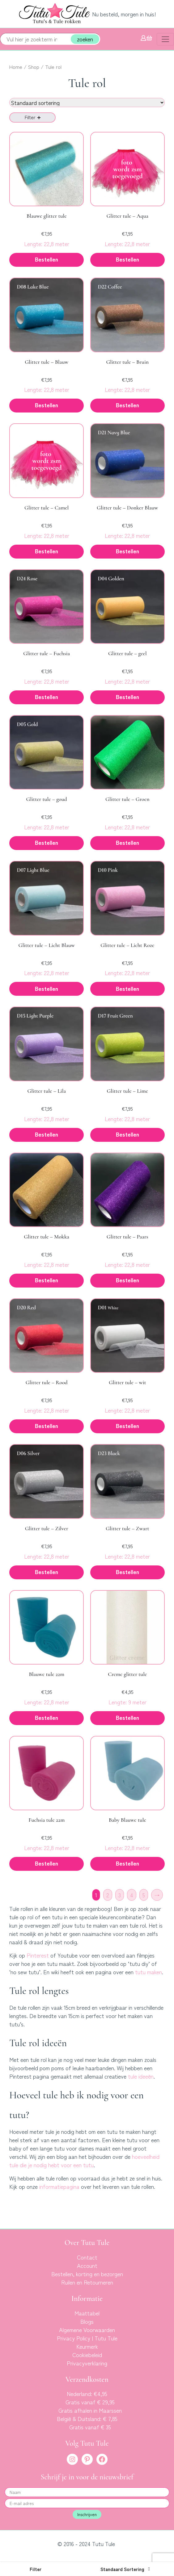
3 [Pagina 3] (119, 1895)
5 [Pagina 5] (143, 1895)
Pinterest (38, 1955)
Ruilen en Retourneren (87, 2282)
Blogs (87, 2321)
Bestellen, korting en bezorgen (87, 2274)
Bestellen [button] (46, 259)
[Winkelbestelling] (87, 102)
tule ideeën (141, 2076)
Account (87, 2265)
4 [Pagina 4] (131, 1895)
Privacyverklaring (87, 2363)
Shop (33, 66)
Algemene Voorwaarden (87, 2330)
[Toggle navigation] (165, 39)
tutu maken (148, 1972)
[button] (35, 2569)
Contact (87, 2257)
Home (15, 66)
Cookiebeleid (87, 2355)
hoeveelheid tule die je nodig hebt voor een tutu (84, 2160)
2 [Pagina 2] (107, 1895)
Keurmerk (87, 2346)
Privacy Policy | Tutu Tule (87, 2338)
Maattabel (87, 2313)
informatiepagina (59, 2186)
